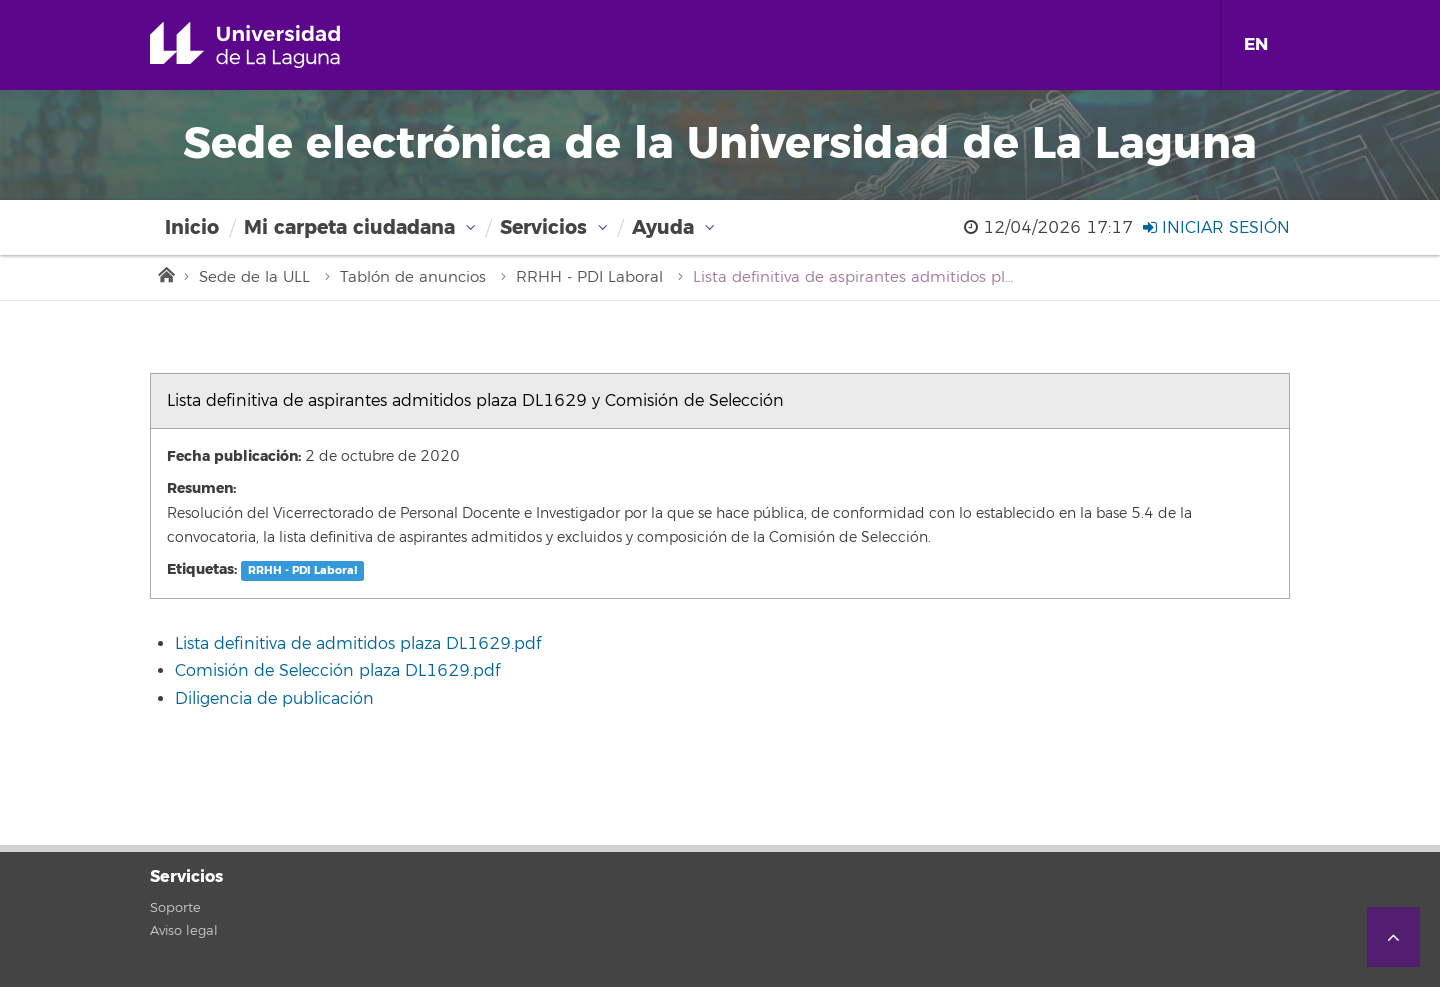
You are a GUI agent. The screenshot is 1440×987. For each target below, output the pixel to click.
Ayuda (663, 227)
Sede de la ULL (254, 277)
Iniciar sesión (1216, 228)
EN (1256, 44)
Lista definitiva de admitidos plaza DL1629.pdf (358, 644)
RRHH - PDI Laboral (589, 277)
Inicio (192, 227)
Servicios (543, 227)
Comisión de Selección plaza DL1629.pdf (337, 671)
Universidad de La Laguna (273, 45)
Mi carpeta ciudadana (349, 227)
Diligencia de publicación (274, 699)
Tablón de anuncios (413, 277)
